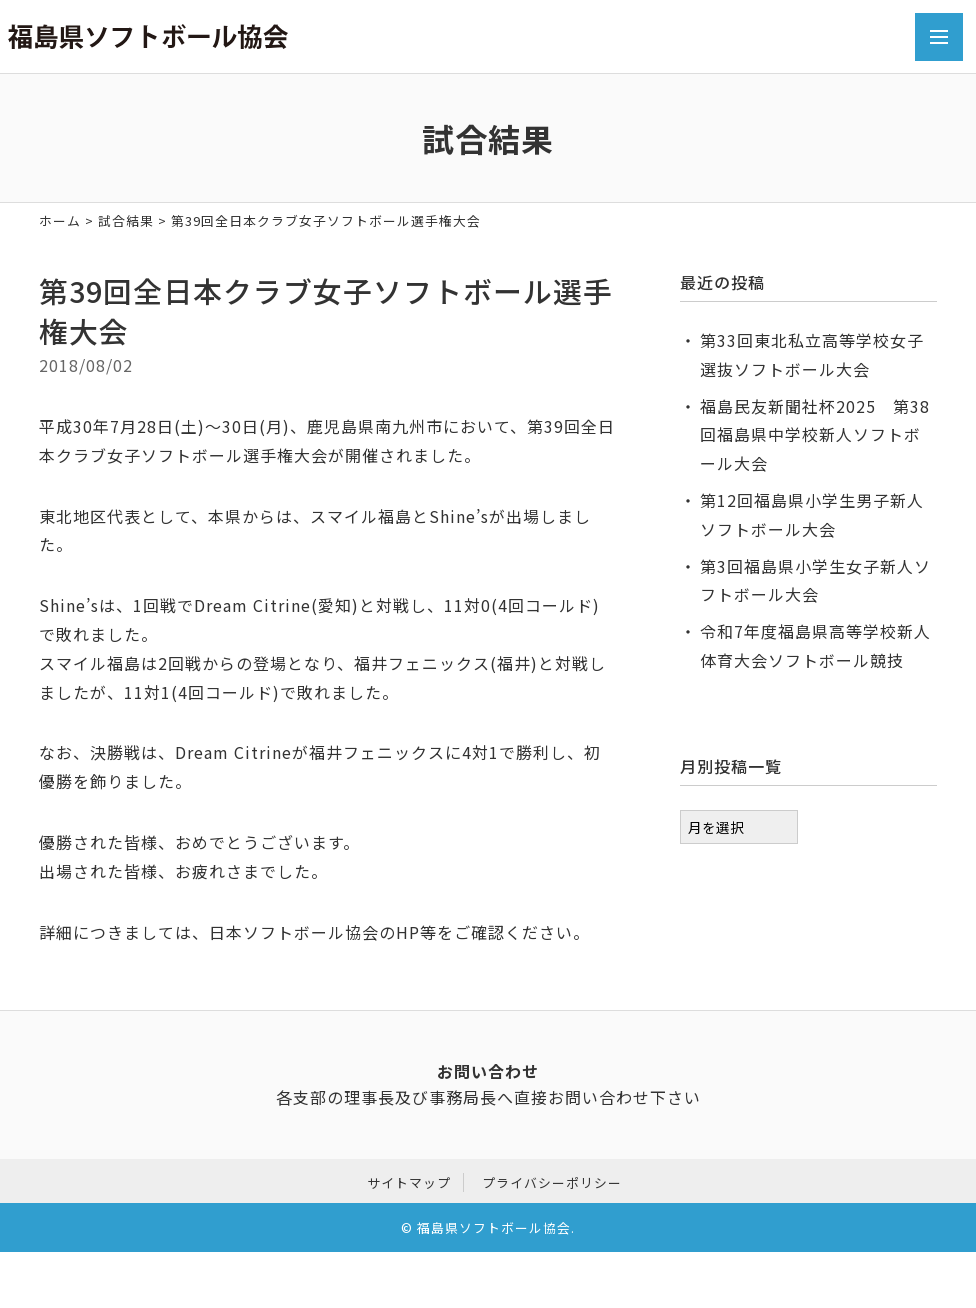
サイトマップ (409, 1182)
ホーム (60, 220)
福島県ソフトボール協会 (494, 1227)
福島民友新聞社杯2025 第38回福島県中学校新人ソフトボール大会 (815, 435)
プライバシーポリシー (552, 1182)
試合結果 (126, 220)
